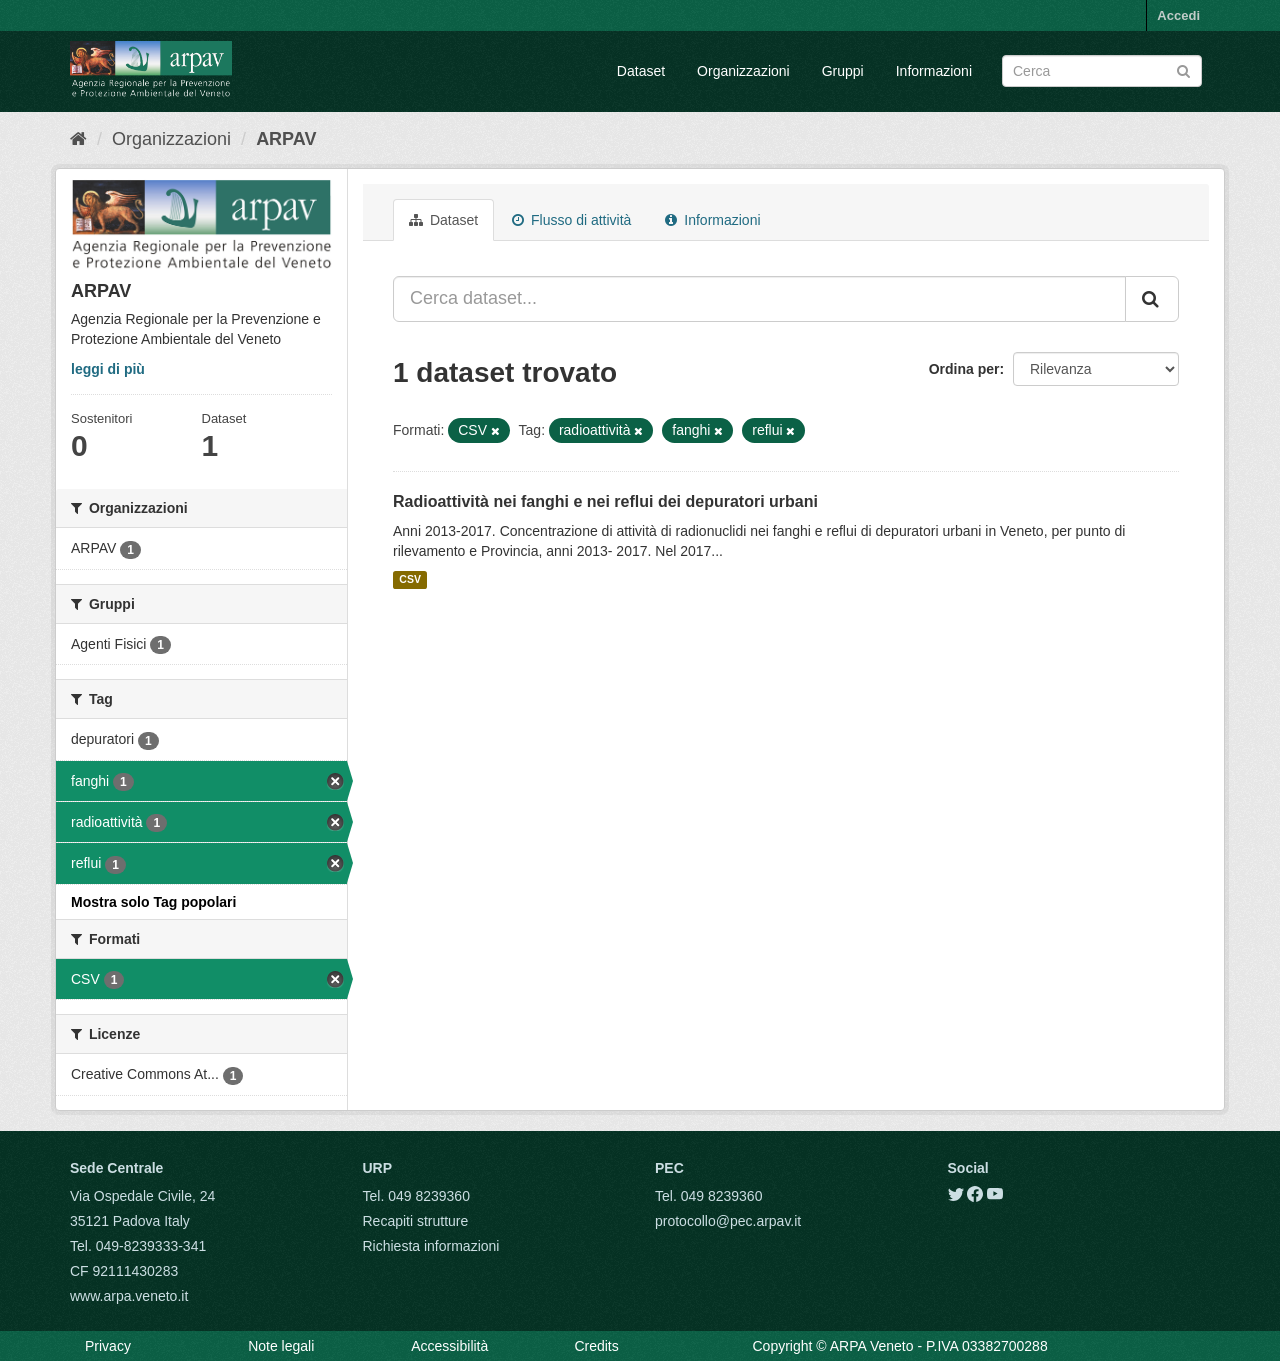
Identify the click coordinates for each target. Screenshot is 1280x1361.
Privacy (108, 1346)
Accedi (1178, 15)
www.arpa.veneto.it (129, 1296)
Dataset (641, 71)
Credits (596, 1346)
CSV (410, 580)
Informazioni (934, 71)
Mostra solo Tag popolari (153, 902)
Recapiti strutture (416, 1221)
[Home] (78, 139)
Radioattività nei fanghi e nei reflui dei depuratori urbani (605, 501)
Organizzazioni (743, 71)
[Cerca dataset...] (759, 299)
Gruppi (843, 71)
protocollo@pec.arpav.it (728, 1221)
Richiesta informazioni (431, 1246)
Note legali (281, 1346)
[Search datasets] (1102, 71)
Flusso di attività (571, 220)
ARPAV (286, 139)
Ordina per (964, 369)
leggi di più (108, 369)
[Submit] (1183, 69)
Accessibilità (449, 1346)
